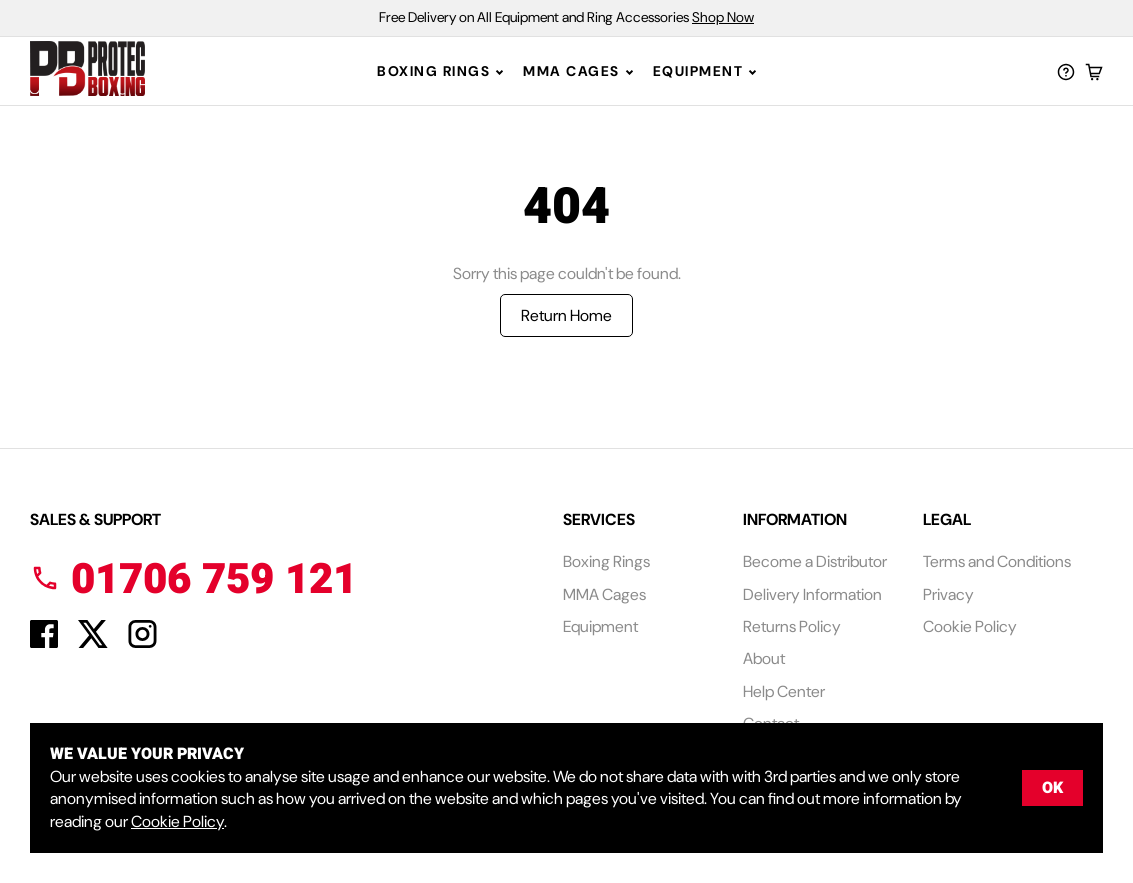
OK (1052, 788)
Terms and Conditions (997, 561)
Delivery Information (812, 594)
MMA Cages (571, 71)
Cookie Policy (970, 626)
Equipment (698, 71)
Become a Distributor (815, 561)
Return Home (566, 315)
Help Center (784, 691)
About (764, 658)
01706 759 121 (193, 580)
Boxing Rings (433, 71)
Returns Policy (792, 626)
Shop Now (723, 17)
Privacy (948, 594)
